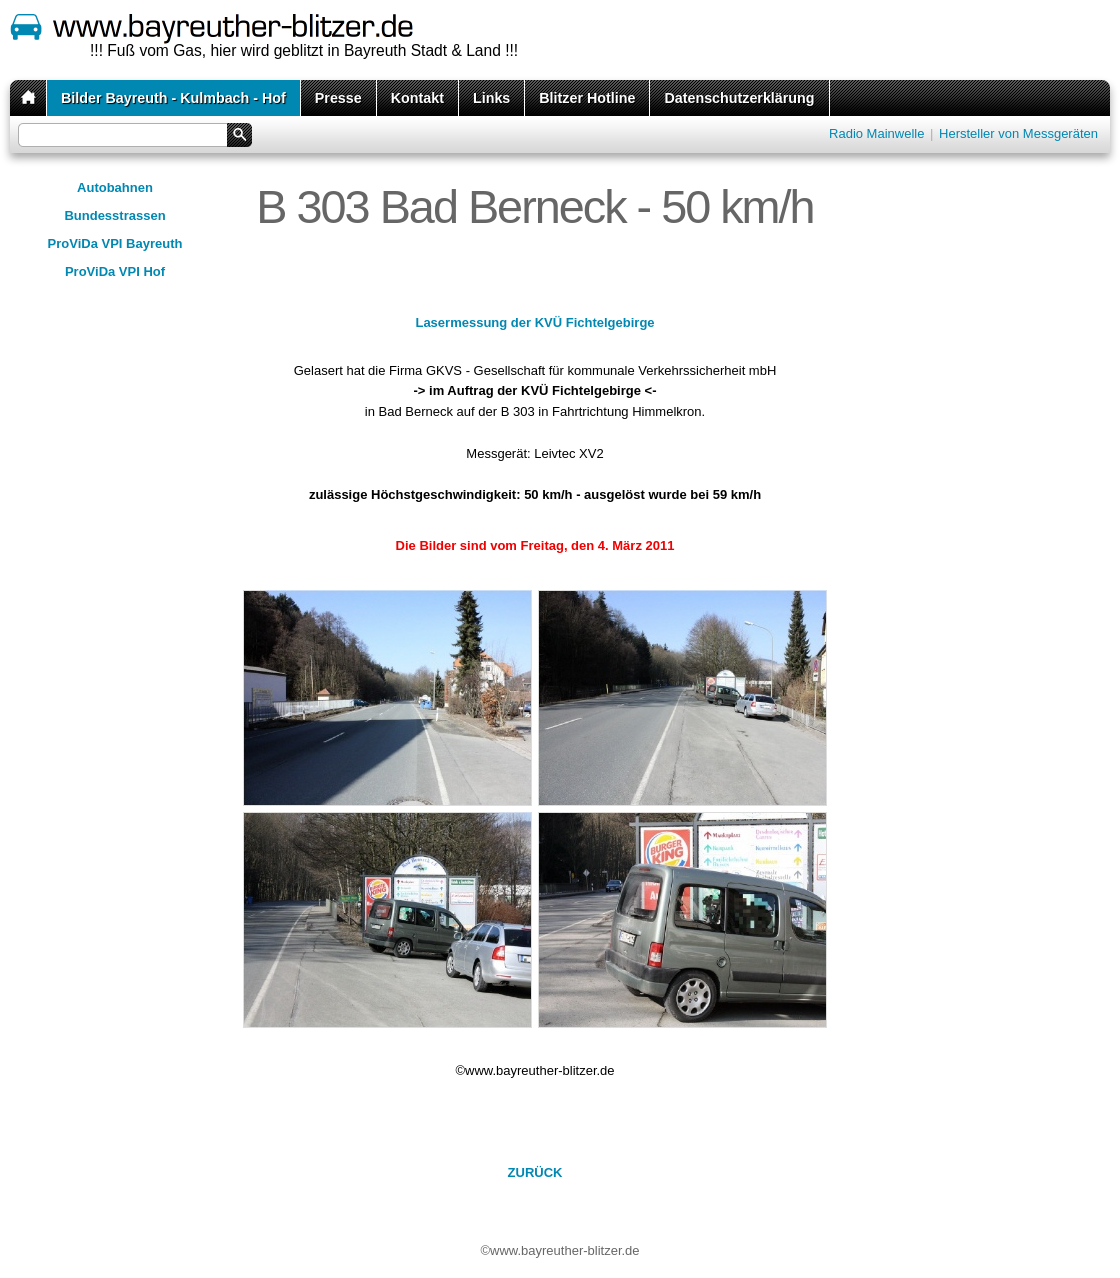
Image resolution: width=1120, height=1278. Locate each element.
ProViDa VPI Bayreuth (115, 243)
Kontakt (417, 98)
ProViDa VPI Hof (115, 271)
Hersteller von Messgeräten (1018, 133)
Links (491, 98)
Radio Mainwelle (876, 133)
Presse (338, 98)
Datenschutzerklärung (739, 98)
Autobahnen (115, 187)
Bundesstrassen (114, 215)
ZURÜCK (535, 1172)
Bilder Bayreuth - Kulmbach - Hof (173, 98)
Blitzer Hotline (587, 98)
